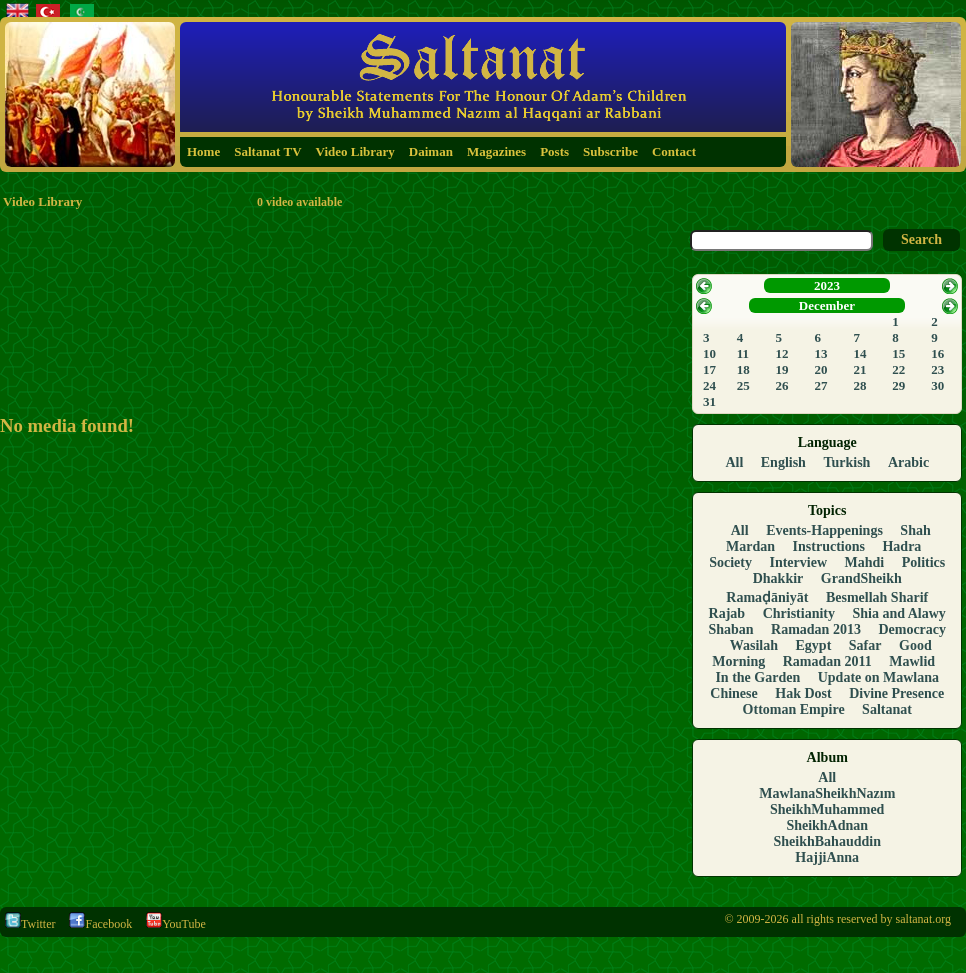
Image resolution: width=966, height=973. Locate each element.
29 (898, 385)
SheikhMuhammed (827, 809)
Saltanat (887, 709)
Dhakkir (778, 578)
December (827, 305)
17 (709, 369)
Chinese (733, 693)
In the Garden (757, 677)
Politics (924, 562)
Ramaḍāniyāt (767, 597)
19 (782, 369)
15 (898, 353)
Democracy (912, 629)
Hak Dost (803, 693)
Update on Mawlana (878, 677)
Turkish (846, 462)
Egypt (814, 645)
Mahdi (865, 562)
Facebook (100, 924)
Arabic (908, 462)
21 (859, 369)
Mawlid (912, 661)
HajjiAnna (827, 857)
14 (859, 353)
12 (782, 353)
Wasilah (754, 645)
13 (820, 353)
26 (782, 385)
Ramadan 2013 (816, 629)
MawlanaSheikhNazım (827, 793)
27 (820, 385)
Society (730, 562)
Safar (865, 645)
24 (709, 385)
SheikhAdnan (827, 825)
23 (937, 369)
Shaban (730, 629)
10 (709, 353)
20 (820, 369)
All (734, 462)
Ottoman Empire (794, 709)
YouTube (176, 924)
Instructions (829, 546)
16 (937, 353)
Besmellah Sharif (877, 597)
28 (859, 385)
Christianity (799, 613)
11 (743, 353)
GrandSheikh (861, 578)
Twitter (30, 924)
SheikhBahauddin (827, 841)
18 (743, 369)
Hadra (901, 546)
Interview (798, 562)
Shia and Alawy (899, 613)
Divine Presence (896, 693)
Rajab (727, 613)
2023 (827, 285)
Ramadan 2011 (827, 661)
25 (743, 385)
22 (898, 369)
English (783, 462)
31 (709, 401)
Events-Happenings (824, 530)
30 (937, 385)
